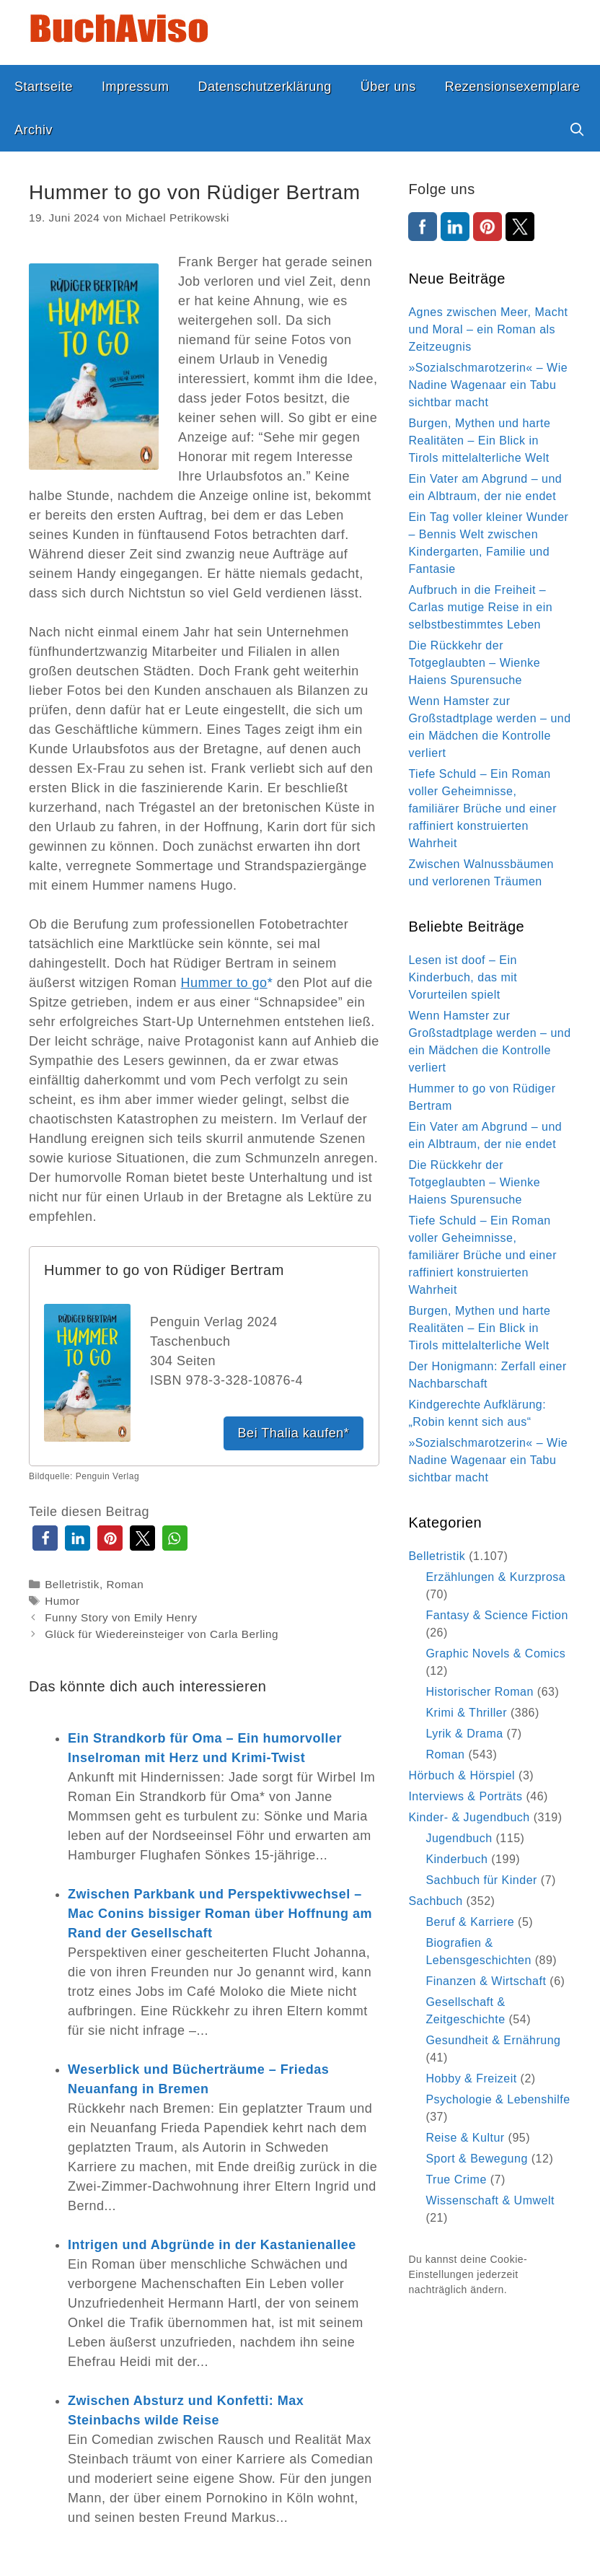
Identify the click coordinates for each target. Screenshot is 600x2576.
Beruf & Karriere (469, 1922)
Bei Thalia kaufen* (294, 1433)
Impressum (135, 86)
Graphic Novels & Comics (495, 1653)
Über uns (388, 86)
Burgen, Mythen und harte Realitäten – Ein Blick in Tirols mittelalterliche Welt (479, 440)
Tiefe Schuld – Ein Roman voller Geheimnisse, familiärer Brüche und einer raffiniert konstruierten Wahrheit (482, 808)
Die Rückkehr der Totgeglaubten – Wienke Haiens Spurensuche (474, 662)
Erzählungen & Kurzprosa (495, 1577)
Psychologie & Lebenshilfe (497, 2099)
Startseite (43, 86)
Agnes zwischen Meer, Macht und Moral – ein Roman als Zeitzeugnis (488, 329)
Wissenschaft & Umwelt (490, 2200)
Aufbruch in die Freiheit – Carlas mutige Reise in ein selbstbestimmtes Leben (480, 607)
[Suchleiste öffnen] (577, 130)
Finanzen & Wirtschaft (485, 1981)
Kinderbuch (456, 1859)
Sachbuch (435, 1901)
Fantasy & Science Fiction (496, 1615)
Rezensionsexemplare (513, 86)
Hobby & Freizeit (470, 2078)
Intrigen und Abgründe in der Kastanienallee (212, 2245)
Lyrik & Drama (464, 1733)
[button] (45, 1538)
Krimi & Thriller (466, 1713)
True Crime (455, 2179)
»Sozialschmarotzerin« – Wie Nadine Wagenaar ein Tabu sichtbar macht (488, 385)
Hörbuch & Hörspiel (461, 1775)
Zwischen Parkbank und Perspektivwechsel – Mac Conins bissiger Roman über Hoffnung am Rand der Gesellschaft (220, 1913)
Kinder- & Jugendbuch (468, 1817)
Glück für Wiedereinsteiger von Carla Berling (161, 1634)
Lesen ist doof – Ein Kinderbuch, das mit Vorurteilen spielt (462, 977)
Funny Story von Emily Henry (121, 1617)
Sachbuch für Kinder (481, 1880)
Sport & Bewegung (476, 2158)
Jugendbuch (458, 1838)
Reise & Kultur (464, 2138)
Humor (62, 1601)
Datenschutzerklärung (265, 86)
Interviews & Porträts (465, 1796)
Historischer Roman (479, 1692)
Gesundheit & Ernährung (492, 2040)
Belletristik (72, 1584)
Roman (125, 1584)
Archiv (33, 130)
